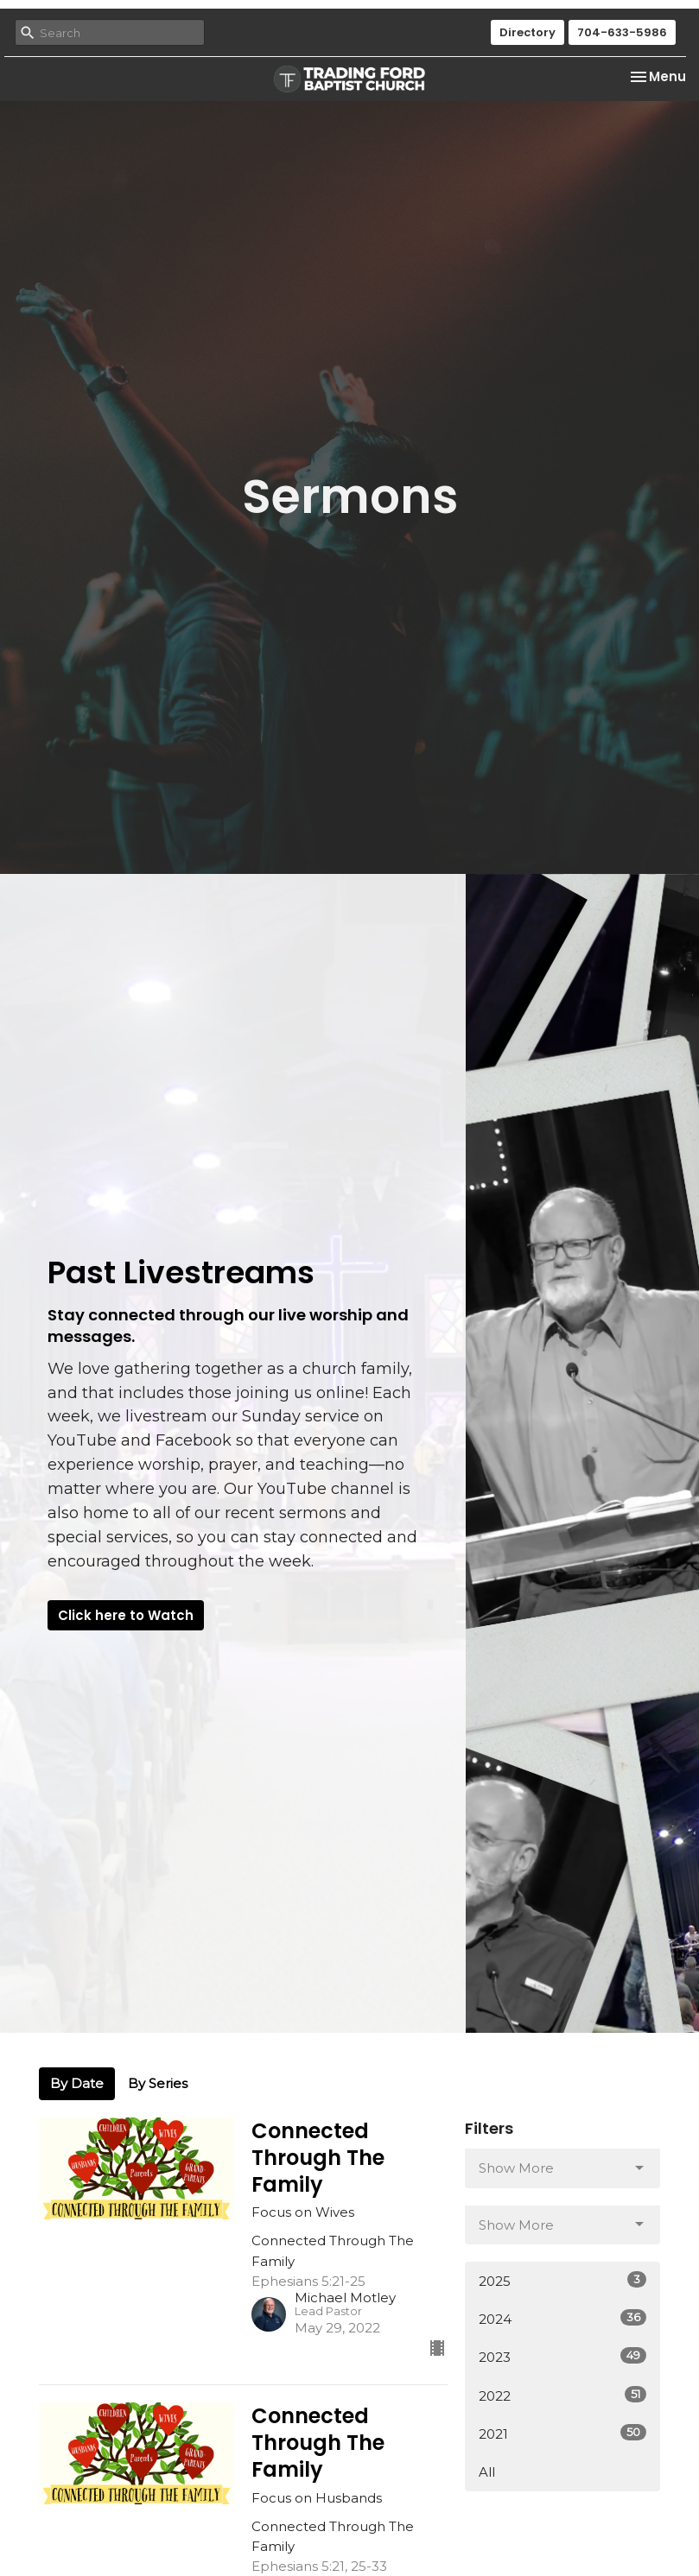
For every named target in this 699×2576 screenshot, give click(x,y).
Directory (527, 32)
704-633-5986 (622, 32)
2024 (563, 2318)
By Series (157, 2083)
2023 (563, 2356)
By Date (77, 2083)
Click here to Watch (126, 1615)
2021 (563, 2433)
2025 (563, 2280)
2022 (563, 2395)
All (487, 2472)
